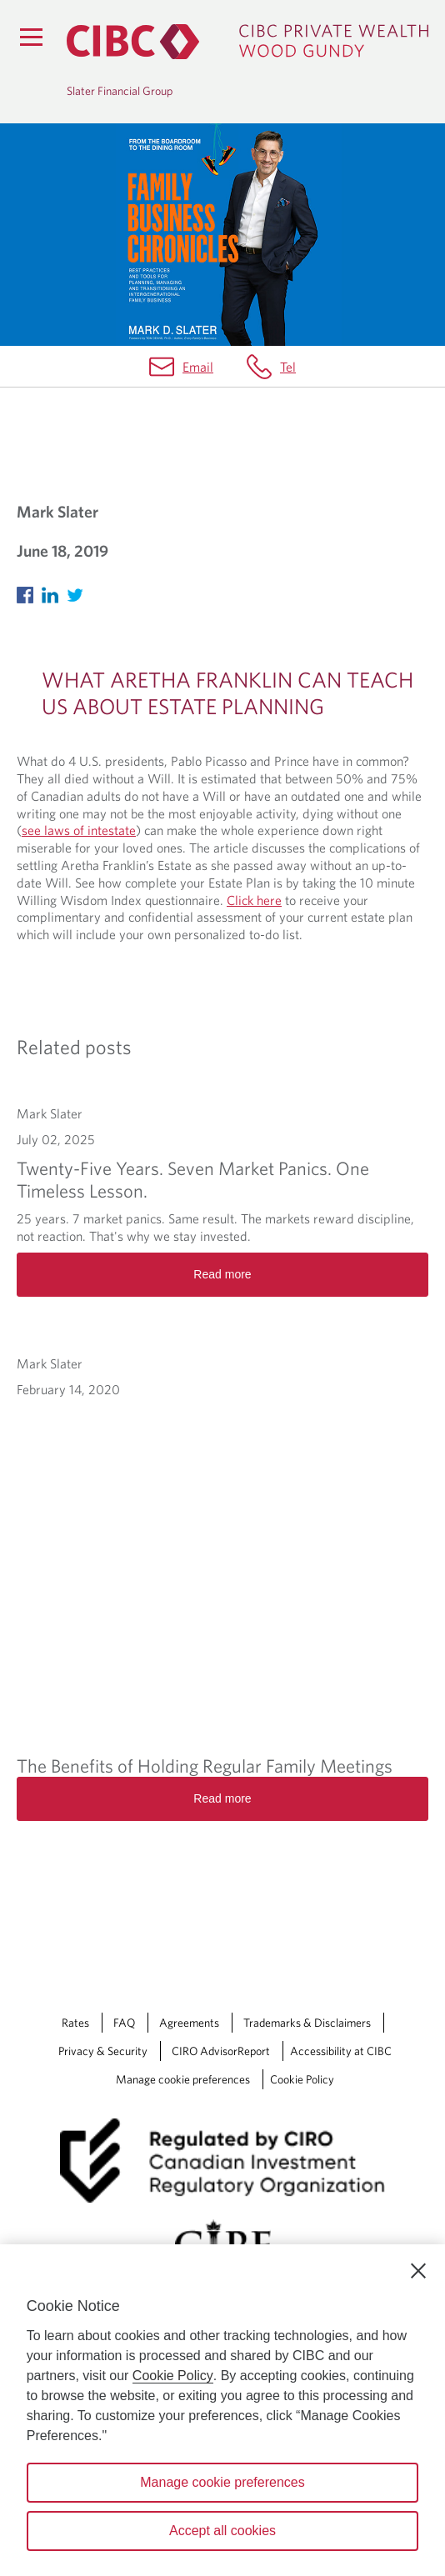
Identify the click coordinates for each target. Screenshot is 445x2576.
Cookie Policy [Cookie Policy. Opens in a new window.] (172, 2375)
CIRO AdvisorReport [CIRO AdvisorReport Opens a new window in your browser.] (221, 2051)
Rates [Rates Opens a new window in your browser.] (75, 2022)
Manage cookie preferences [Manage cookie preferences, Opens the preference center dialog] (222, 2482)
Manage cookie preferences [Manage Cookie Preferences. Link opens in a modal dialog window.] (183, 2079)
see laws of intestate (79, 830)
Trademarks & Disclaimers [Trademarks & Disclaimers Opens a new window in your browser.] (307, 2022)
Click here (254, 900)
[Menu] (30, 36)
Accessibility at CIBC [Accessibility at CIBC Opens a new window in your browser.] (341, 2051)
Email (197, 366)
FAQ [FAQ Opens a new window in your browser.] (124, 2022)
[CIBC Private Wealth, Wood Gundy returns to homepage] (247, 41)
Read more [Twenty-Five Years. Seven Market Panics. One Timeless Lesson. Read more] (222, 1274)
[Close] (418, 2271)
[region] (222, 2410)
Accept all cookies (222, 2530)
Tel (288, 366)
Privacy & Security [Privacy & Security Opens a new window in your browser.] (103, 2051)
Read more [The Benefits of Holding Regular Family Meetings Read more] (222, 1798)
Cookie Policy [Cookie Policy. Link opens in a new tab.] (302, 2079)
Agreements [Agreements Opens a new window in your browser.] (189, 2022)
